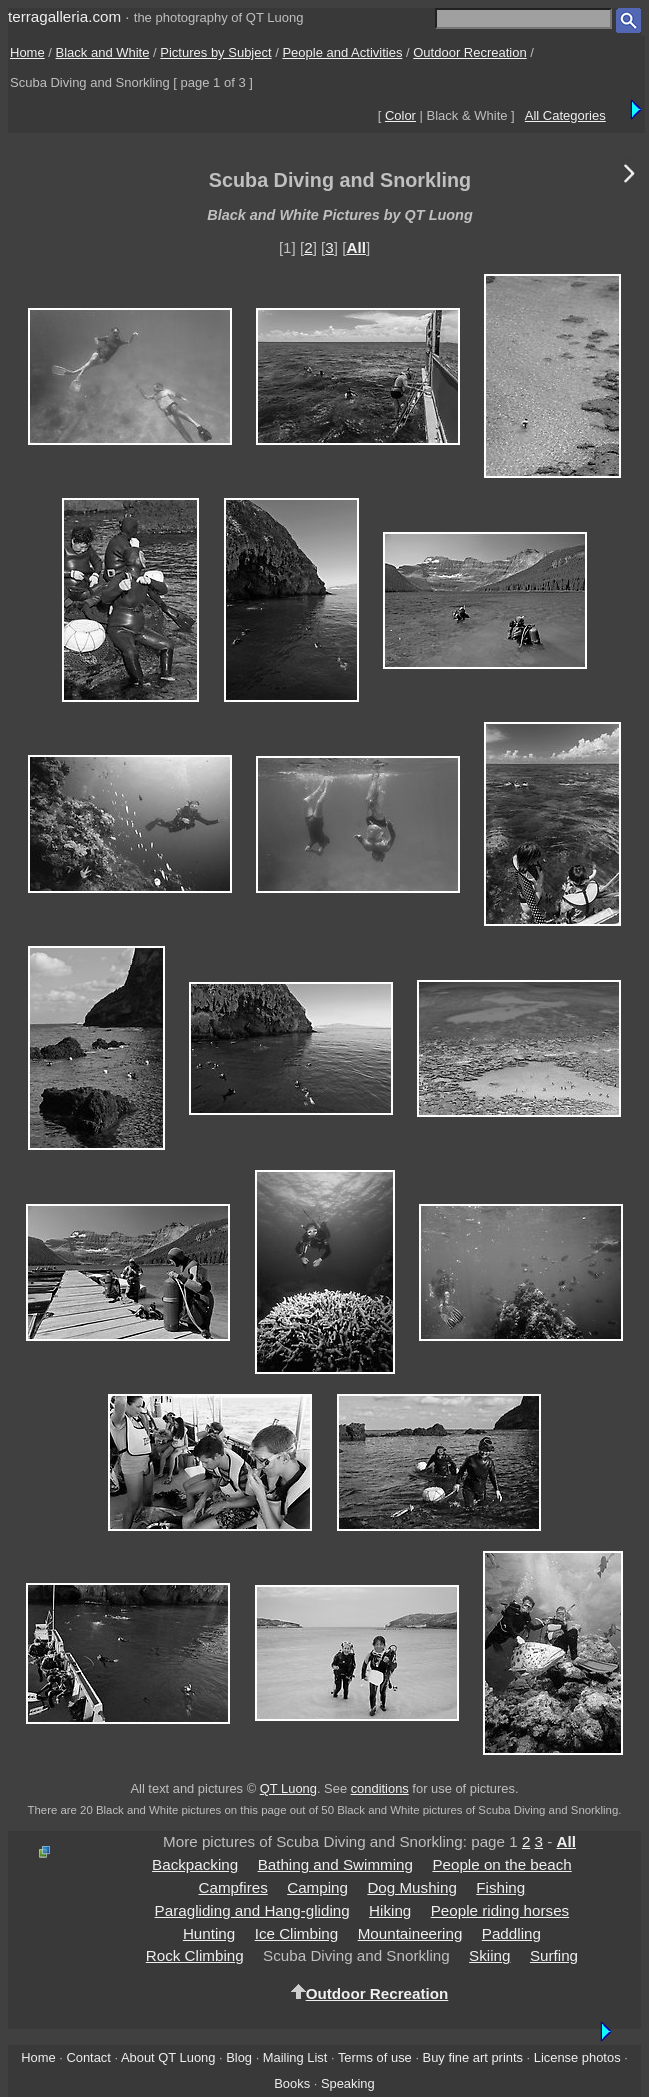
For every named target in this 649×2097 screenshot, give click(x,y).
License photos (577, 2057)
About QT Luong (168, 2057)
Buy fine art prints (473, 2057)
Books (292, 2083)
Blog (239, 2057)
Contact (88, 2057)
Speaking (348, 2083)
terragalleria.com (64, 16)
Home (27, 52)
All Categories (565, 115)
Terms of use (375, 2057)
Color (400, 115)
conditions (380, 1788)
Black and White (103, 52)
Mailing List (295, 2057)
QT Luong (288, 1788)
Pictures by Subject (215, 52)
